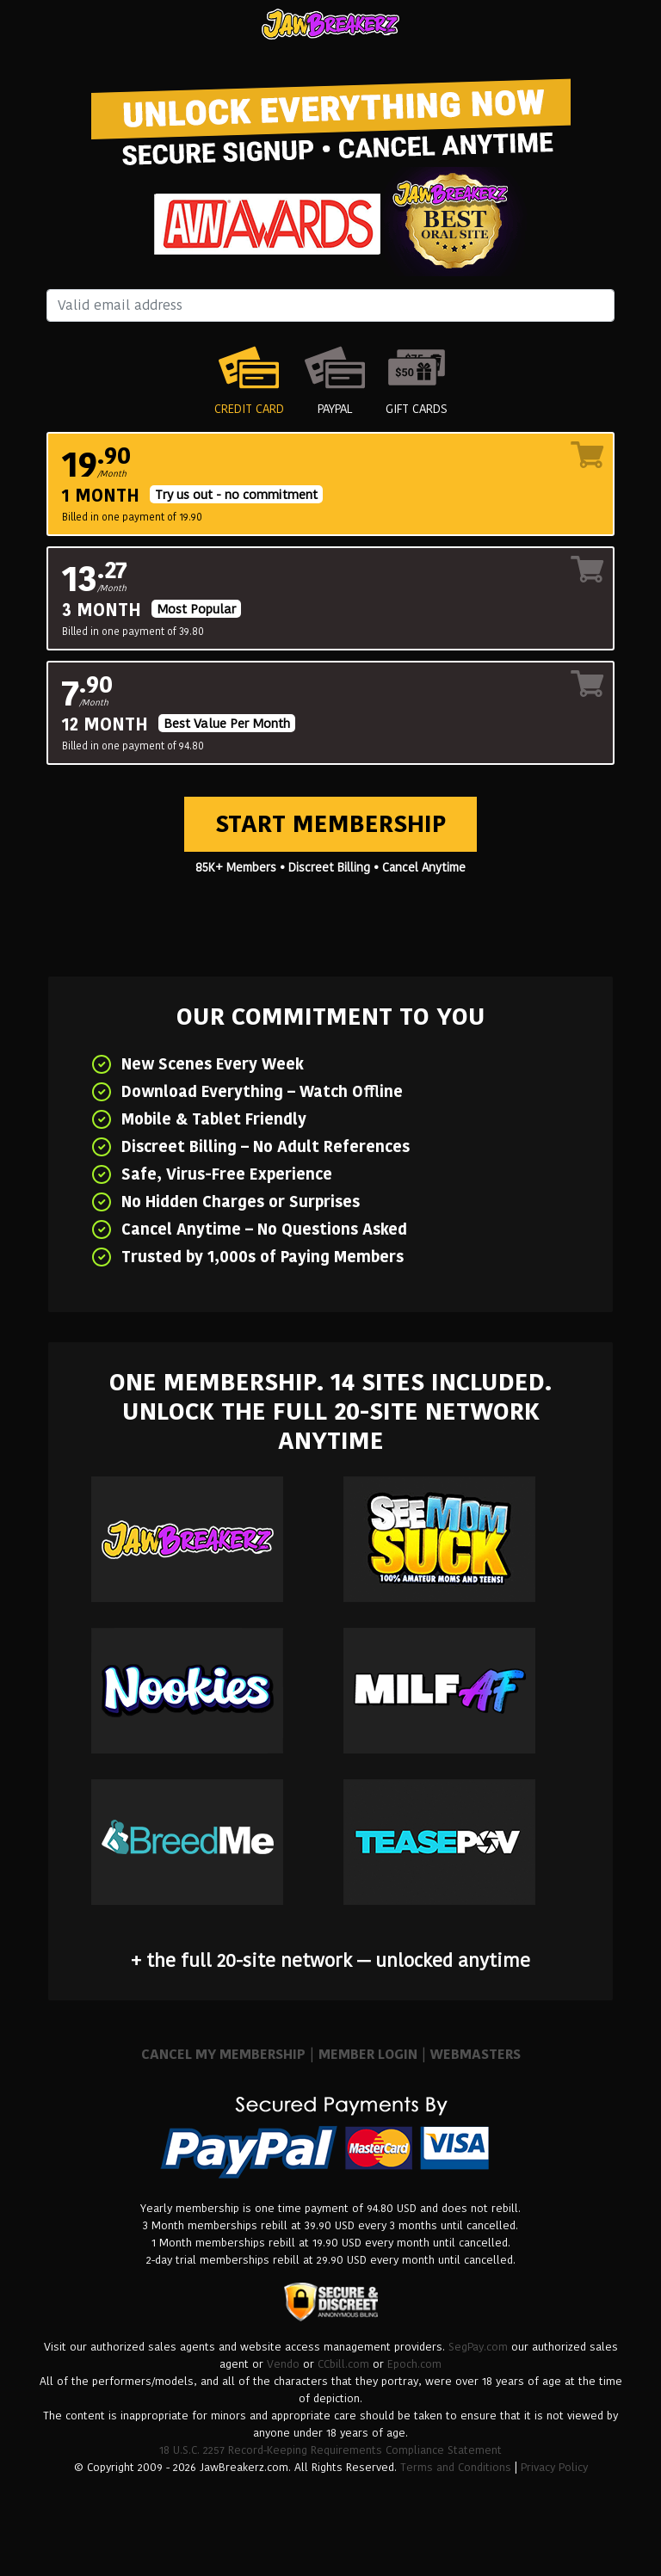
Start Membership (330, 824)
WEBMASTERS (475, 2054)
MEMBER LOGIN (367, 2054)
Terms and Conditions (455, 2467)
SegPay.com (478, 2347)
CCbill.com (343, 2364)
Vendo (283, 2364)
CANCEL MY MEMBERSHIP (223, 2054)
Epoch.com (414, 2364)
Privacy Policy (554, 2467)
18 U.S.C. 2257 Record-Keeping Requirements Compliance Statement (330, 2450)
